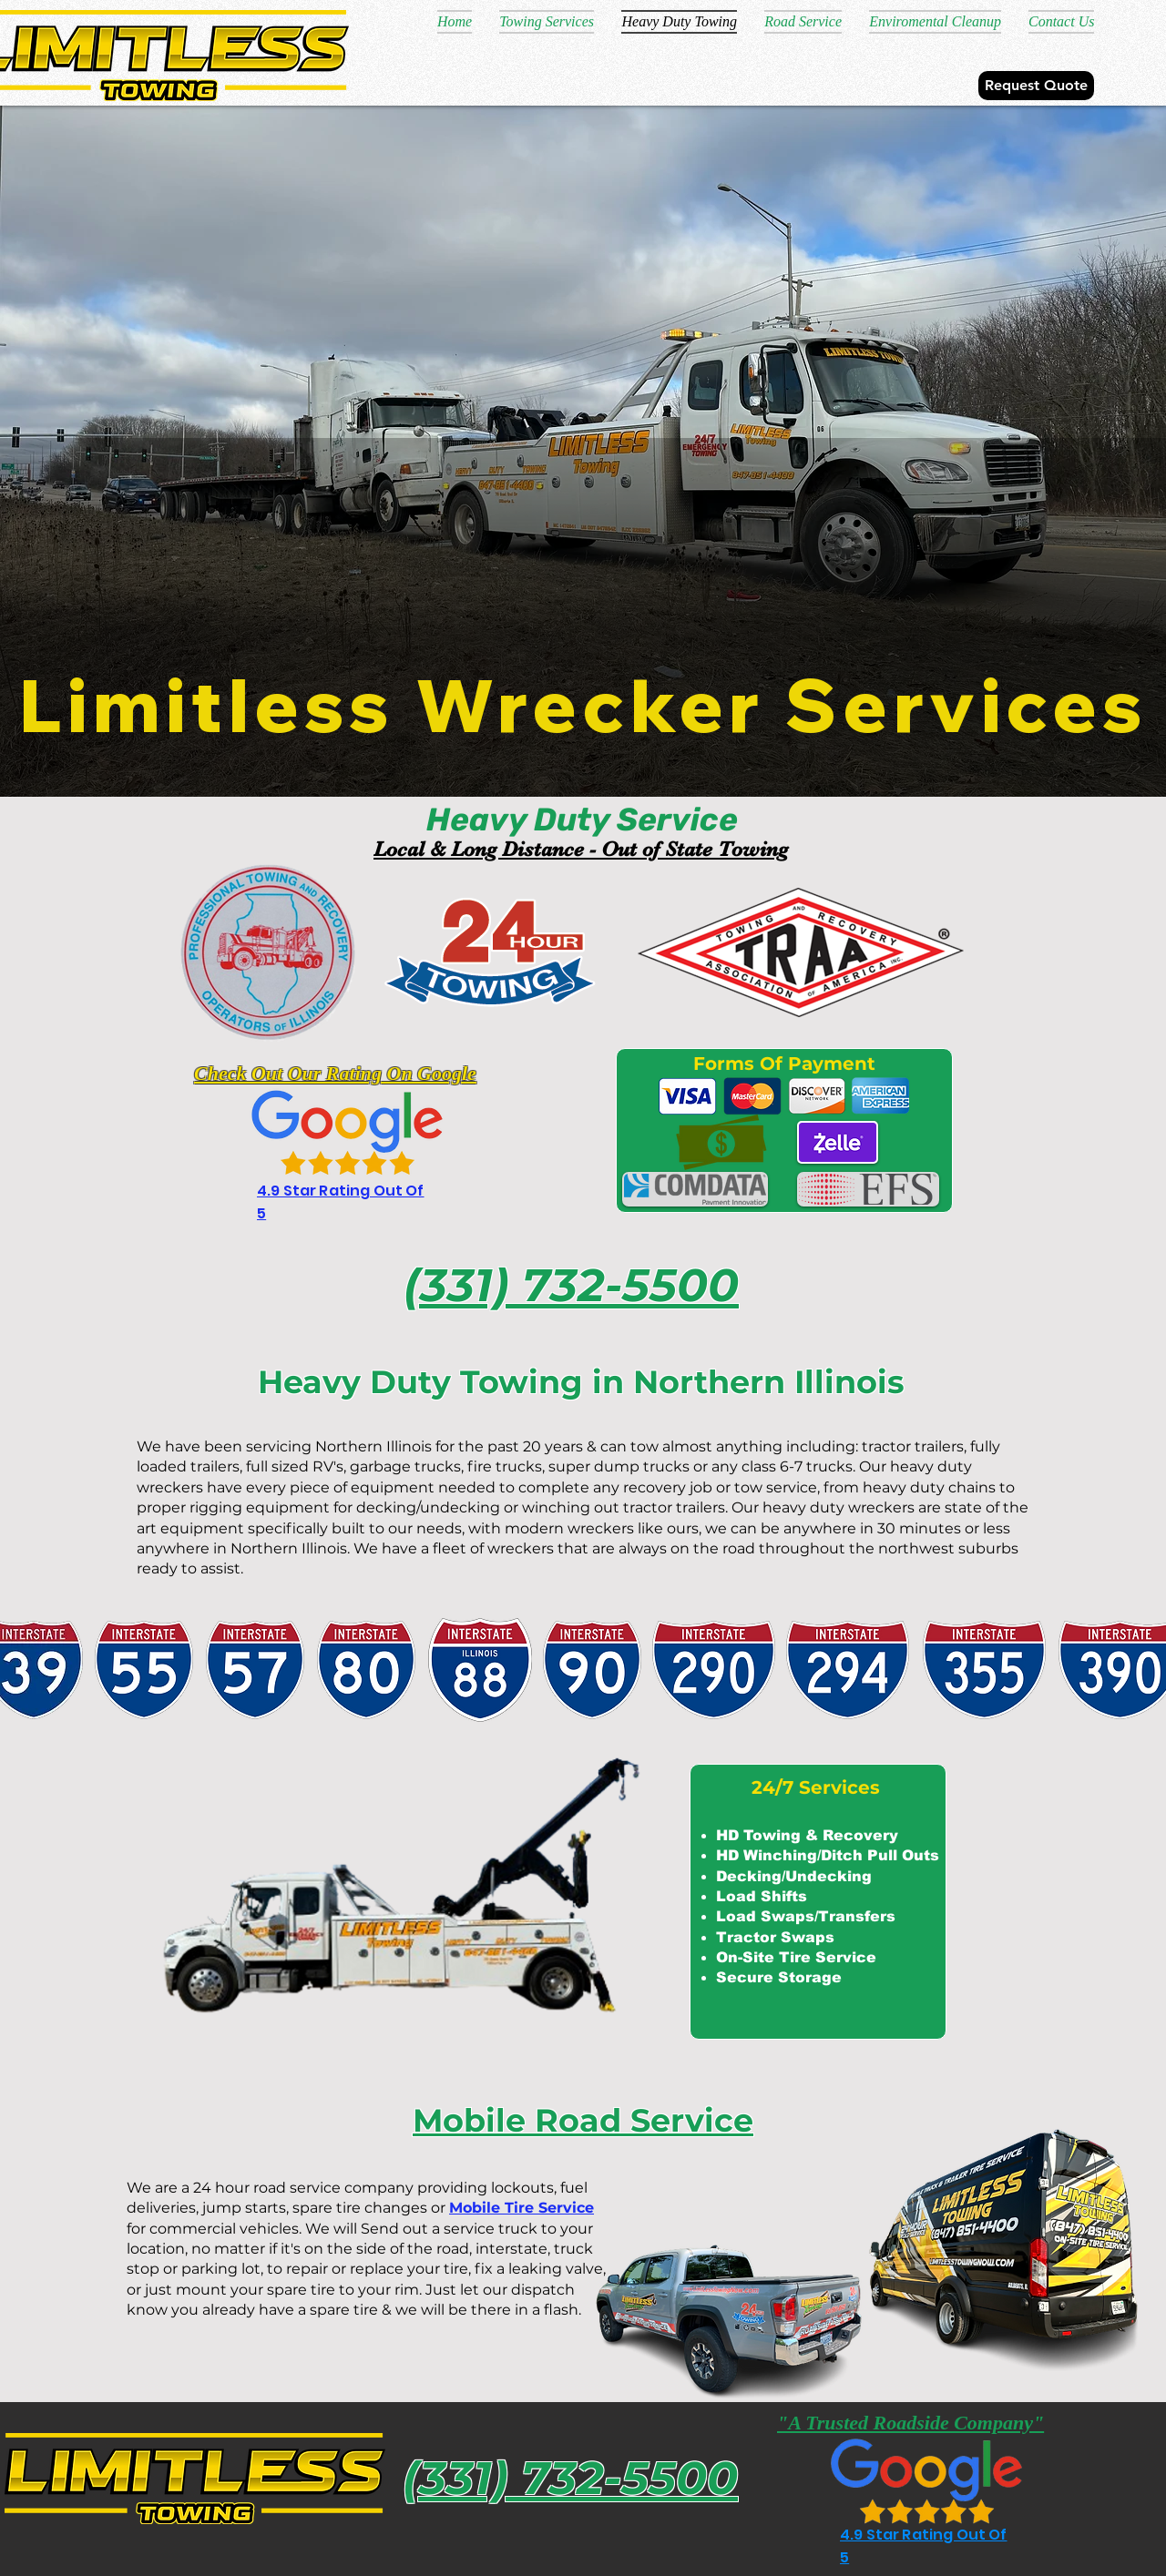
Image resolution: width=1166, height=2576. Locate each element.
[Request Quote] (1036, 85)
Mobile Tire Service (521, 2207)
